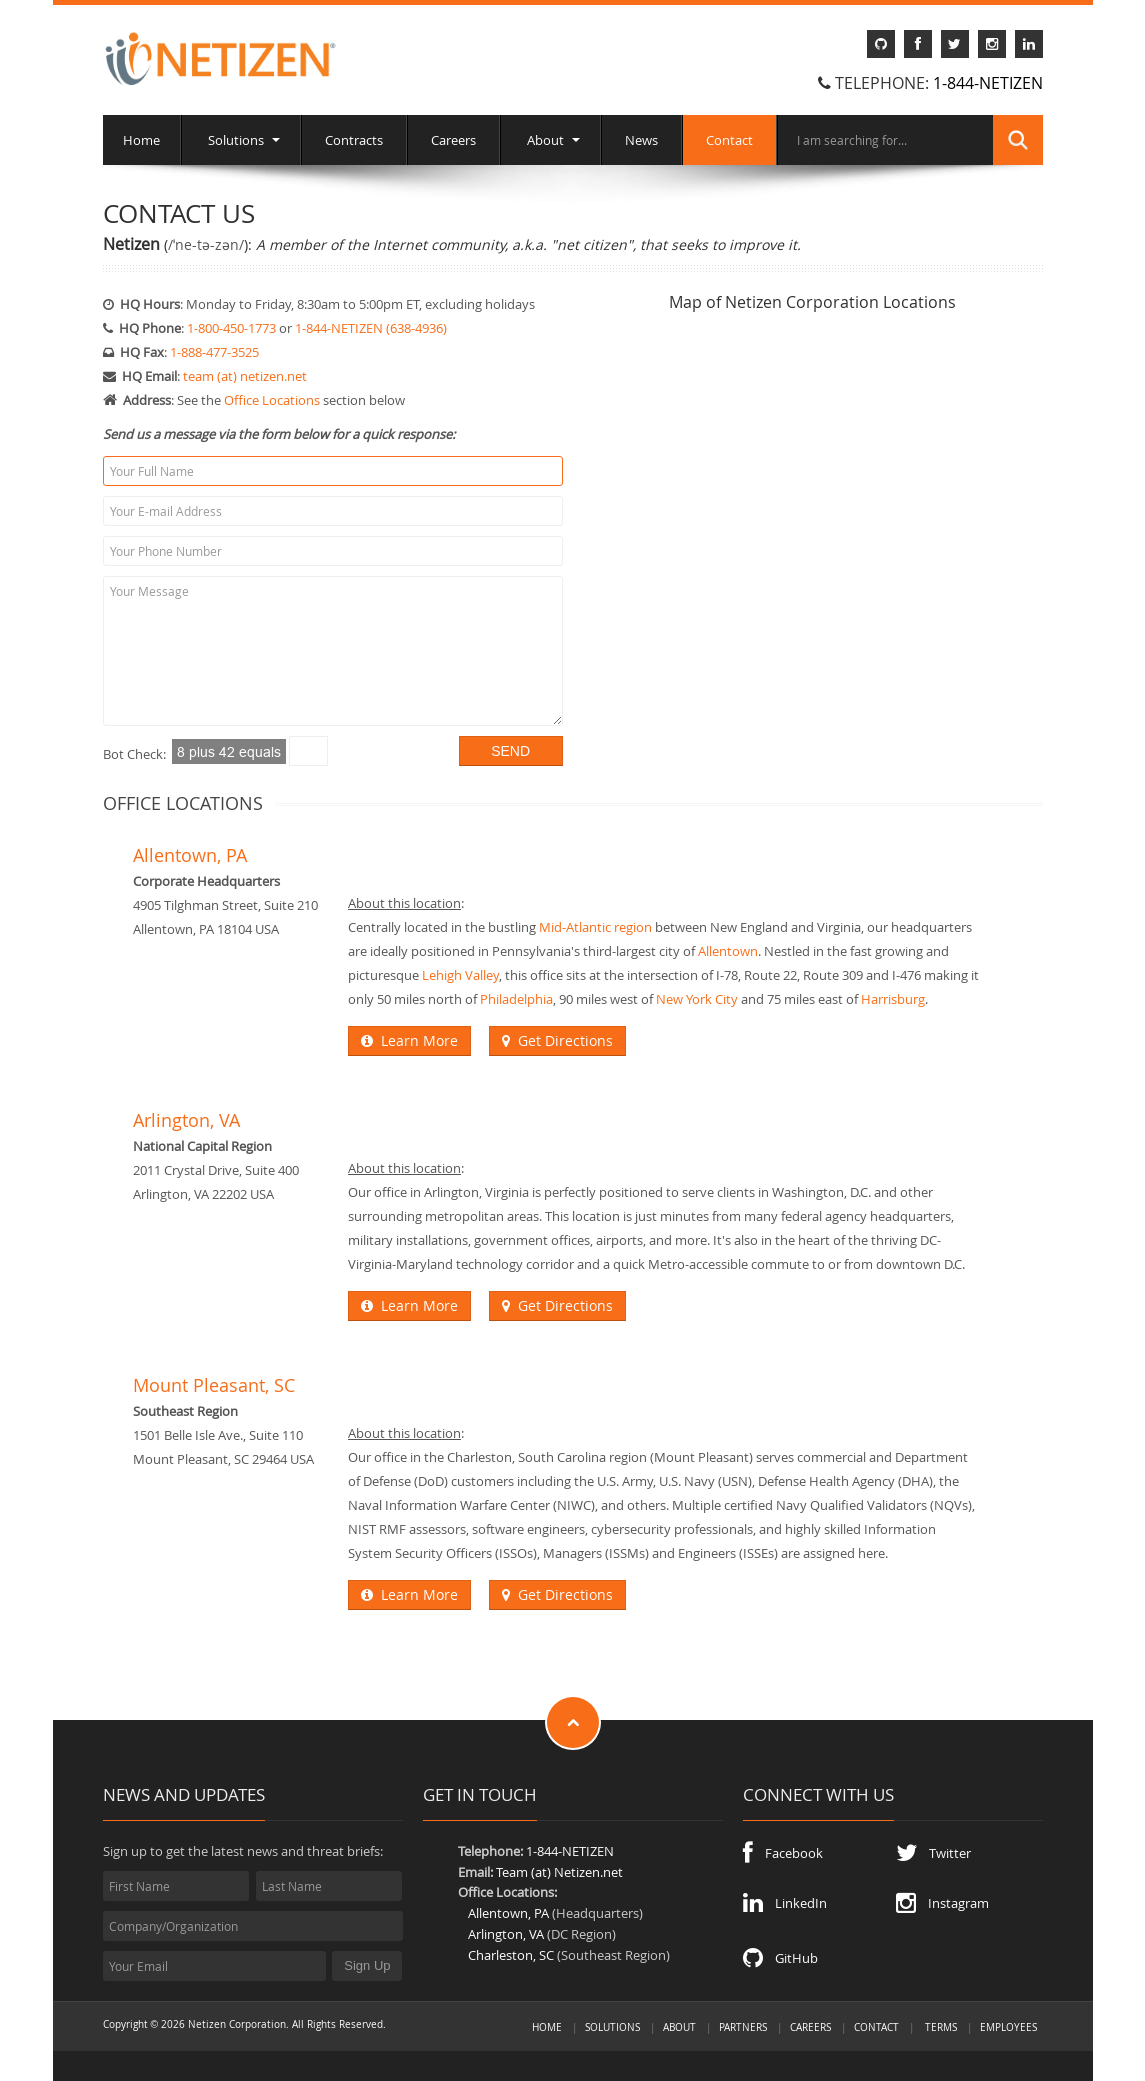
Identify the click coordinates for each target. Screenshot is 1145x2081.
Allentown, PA (190, 855)
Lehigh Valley (460, 975)
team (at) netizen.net (245, 376)
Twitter (933, 1853)
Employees (1008, 2027)
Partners (743, 2027)
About (550, 140)
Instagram (942, 1903)
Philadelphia (516, 999)
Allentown (728, 951)
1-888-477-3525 (214, 352)
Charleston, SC (511, 1955)
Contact (729, 140)
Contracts (354, 140)
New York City (697, 999)
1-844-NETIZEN (988, 83)
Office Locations (272, 400)
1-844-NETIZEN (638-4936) (371, 328)
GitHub (780, 1958)
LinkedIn (785, 1903)
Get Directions (557, 1040)
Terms (941, 2027)
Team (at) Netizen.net (559, 1872)
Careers (453, 140)
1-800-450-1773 (231, 328)
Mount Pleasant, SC (214, 1385)
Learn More (409, 1040)
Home (141, 140)
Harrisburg (893, 999)
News (641, 140)
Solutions (241, 140)
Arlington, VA (186, 1120)
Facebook (783, 1853)
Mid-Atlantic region (595, 927)
